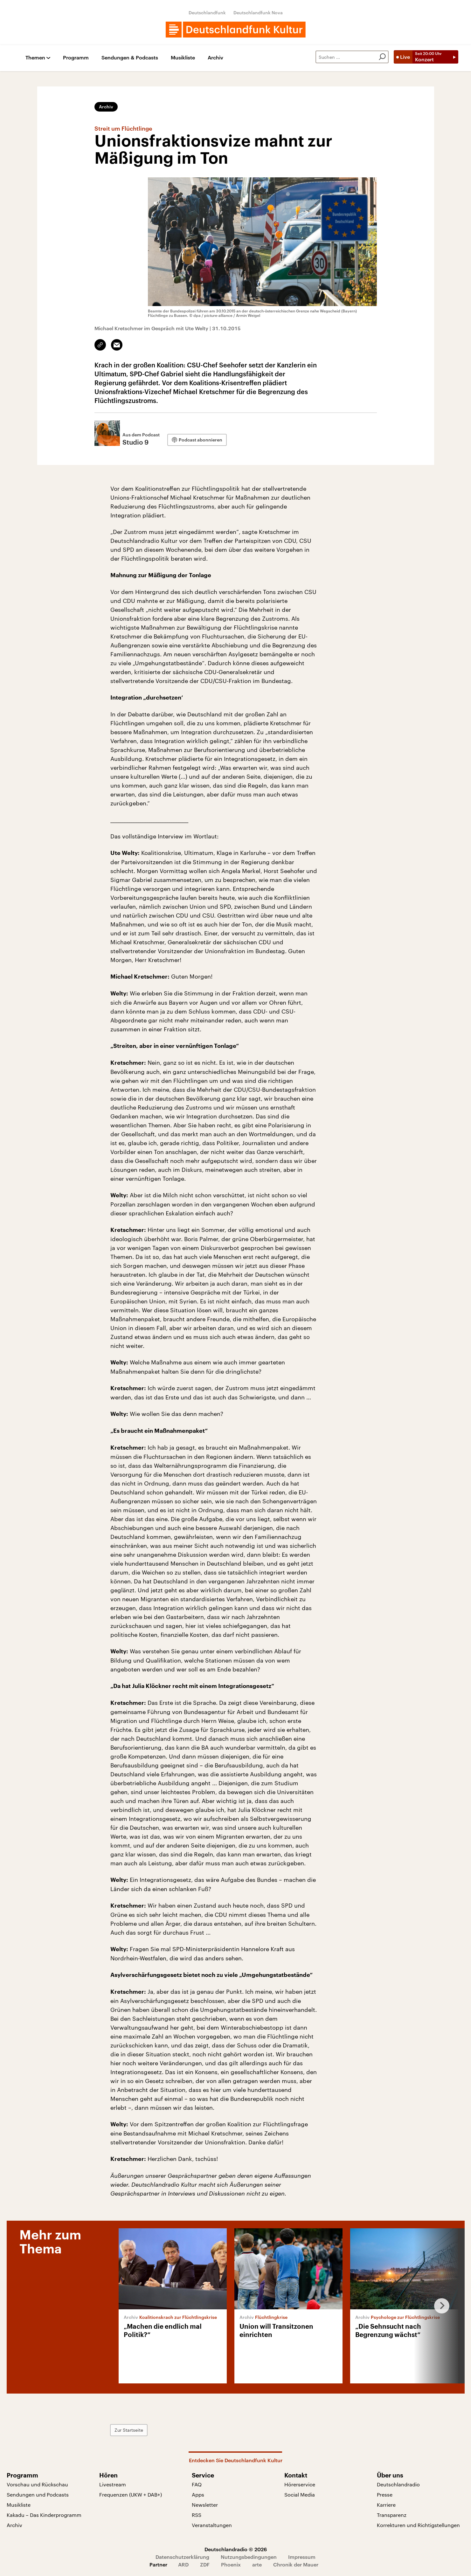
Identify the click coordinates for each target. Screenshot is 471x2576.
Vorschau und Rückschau (37, 2484)
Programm (76, 57)
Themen (35, 57)
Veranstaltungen (212, 2525)
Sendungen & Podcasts (129, 57)
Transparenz (391, 2515)
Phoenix (231, 2564)
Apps (198, 2494)
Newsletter (205, 2505)
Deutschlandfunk (207, 12)
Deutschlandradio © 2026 (235, 2549)
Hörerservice (299, 2484)
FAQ (197, 2484)
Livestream (112, 2484)
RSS (196, 2515)
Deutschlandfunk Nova (258, 12)
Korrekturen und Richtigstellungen (418, 2525)
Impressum (301, 2557)
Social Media (299, 2494)
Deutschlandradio (398, 2484)
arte (257, 2564)
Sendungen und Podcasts (38, 2494)
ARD (183, 2564)
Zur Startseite (128, 2430)
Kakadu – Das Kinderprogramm (44, 2515)
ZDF (205, 2564)
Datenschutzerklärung (182, 2557)
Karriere (386, 2505)
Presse (384, 2494)
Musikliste (183, 57)
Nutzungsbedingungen (249, 2557)
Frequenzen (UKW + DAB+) (130, 2494)
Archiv (215, 57)
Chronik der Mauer (295, 2564)
